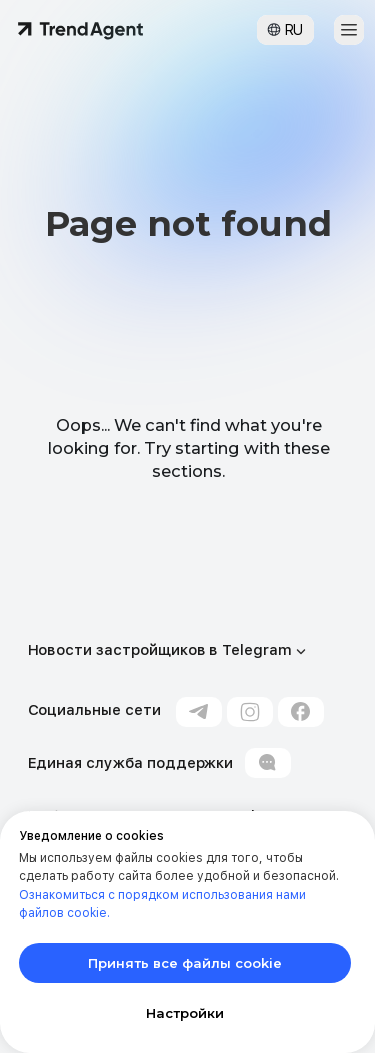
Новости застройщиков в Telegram (160, 650)
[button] (349, 30)
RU (294, 30)
